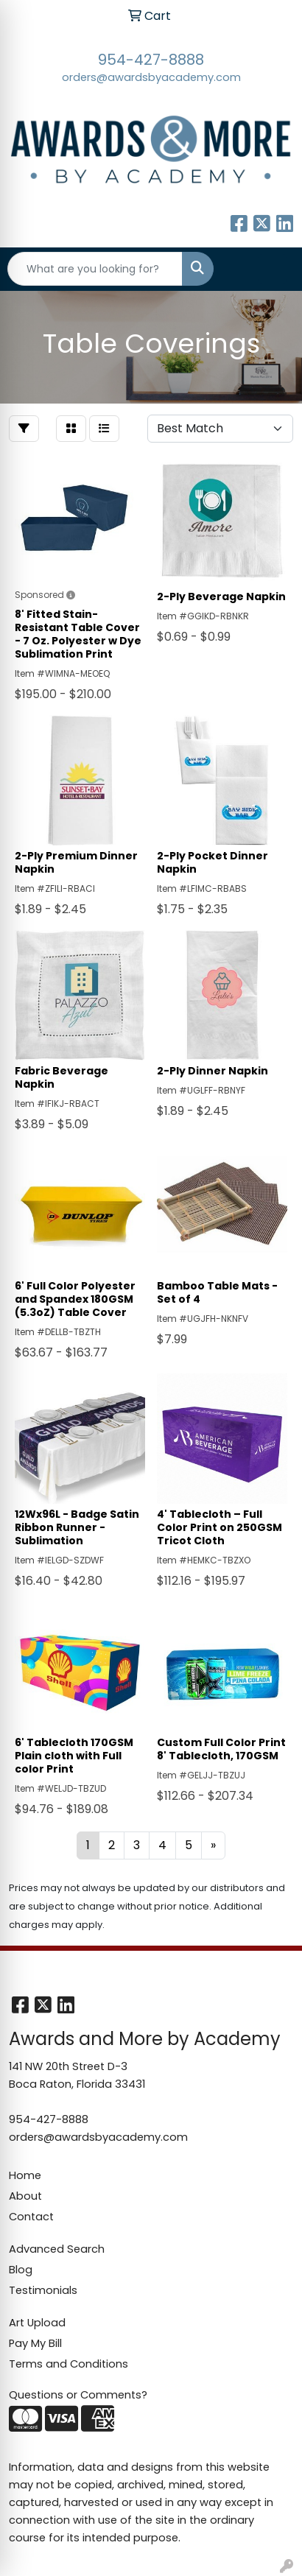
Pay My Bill (35, 2343)
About (25, 2196)
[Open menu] (272, 269)
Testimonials (43, 2290)
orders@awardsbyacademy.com (151, 77)
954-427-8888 (151, 59)
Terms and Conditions (68, 2364)
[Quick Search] (95, 269)
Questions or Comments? (78, 2394)
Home (25, 2175)
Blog (20, 2269)
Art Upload (37, 2322)
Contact (31, 2216)
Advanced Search (57, 2249)
